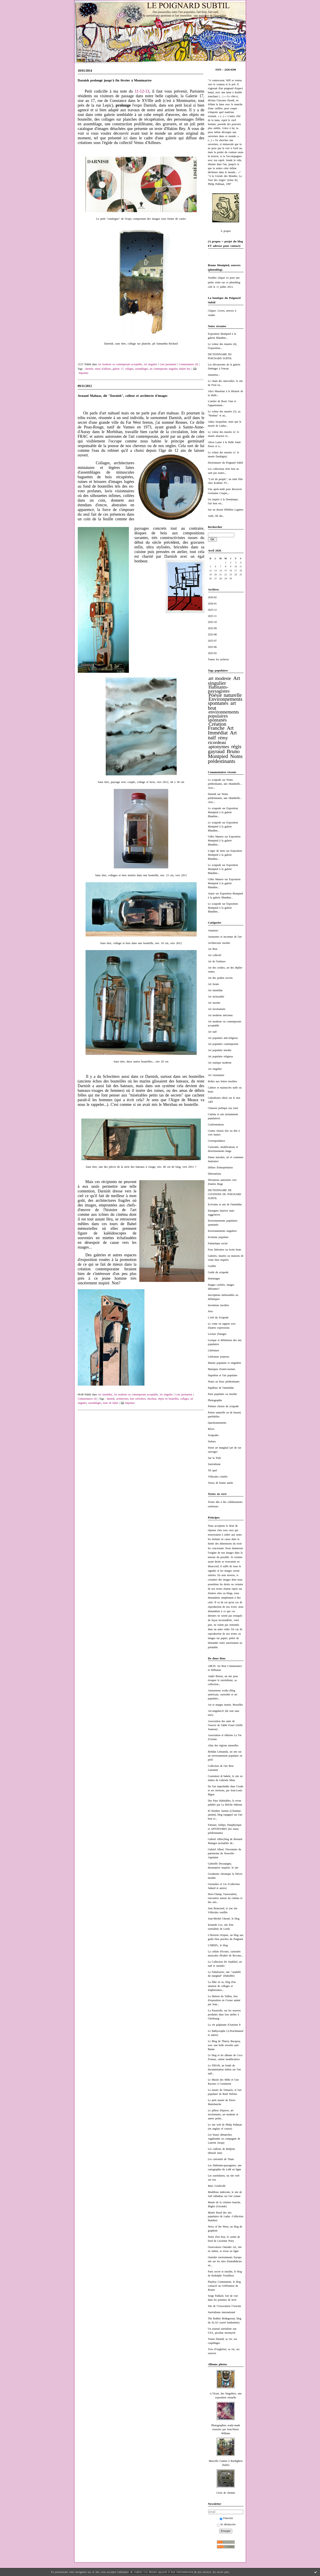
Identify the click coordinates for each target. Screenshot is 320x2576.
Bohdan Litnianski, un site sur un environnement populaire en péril (225, 1755)
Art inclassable (216, 996)
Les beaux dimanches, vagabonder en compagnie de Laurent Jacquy (224, 2138)
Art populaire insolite (220, 1050)
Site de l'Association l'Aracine (224, 2306)
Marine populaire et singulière (224, 1362)
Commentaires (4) (87, 1398)
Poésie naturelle (225, 695)
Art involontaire (217, 1009)
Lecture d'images (217, 1334)
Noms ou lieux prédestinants (224, 1381)
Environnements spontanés (225, 701)
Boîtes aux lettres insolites (222, 1081)
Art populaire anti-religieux (223, 1038)
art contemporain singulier (164, 368)
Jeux (210, 1311)
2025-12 (212, 609)
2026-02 (212, 597)
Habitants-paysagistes (219, 689)
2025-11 (212, 616)
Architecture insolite (219, 942)
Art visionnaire (216, 1075)
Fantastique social (218, 1243)
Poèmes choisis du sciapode (223, 1406)
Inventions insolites (218, 1305)
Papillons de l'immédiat (221, 1387)
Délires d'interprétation (220, 1167)
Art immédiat (215, 990)
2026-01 (212, 603)
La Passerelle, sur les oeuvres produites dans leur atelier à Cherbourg (224, 2014)
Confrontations (216, 1124)
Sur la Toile (214, 1457)
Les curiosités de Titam (221, 2159)
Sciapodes (213, 1435)
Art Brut (212, 949)
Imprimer (128, 1403)
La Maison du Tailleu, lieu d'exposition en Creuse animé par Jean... (224, 2000)
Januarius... (214, 374)
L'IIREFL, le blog (218, 1945)
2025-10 (212, 622)
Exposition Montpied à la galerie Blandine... (223, 812)
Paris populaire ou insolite (222, 1394)
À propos (226, 231)
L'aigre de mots (216, 850)
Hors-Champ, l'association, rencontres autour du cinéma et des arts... (225, 1898)
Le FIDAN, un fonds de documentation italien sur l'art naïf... (224, 2069)
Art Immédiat (221, 730)
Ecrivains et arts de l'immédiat (225, 1204)
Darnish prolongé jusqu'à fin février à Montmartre (115, 80)
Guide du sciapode (218, 1272)
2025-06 (212, 647)
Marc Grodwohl (217, 2185)
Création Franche (217, 726)
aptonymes (218, 746)
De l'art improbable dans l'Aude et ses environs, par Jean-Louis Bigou (225, 1790)
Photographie (215, 1400)
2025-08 (212, 634)
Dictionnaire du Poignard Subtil (225, 462)
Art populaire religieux (220, 1056)
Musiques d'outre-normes (221, 1369)
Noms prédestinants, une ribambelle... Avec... (225, 783)
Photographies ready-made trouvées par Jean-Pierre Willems (225, 2429)
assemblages (141, 368)
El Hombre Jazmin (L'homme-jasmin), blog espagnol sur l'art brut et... (225, 1814)
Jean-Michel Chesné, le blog (224, 1918)
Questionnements (217, 1422)
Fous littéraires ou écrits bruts (224, 1249)
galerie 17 (118, 368)
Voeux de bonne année (220, 1482)
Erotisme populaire (218, 1237)
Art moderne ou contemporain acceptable (120, 364)
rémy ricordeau (218, 740)
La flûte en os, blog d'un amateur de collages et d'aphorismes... (222, 1986)
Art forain (213, 984)
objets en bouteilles (168, 1398)
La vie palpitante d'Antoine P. (224, 2024)
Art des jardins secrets (220, 977)
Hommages (214, 1278)
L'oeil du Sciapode (218, 1317)
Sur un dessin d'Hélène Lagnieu (225, 509)
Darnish (212, 794)
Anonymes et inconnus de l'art (225, 936)
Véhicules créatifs (218, 1476)
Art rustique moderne (220, 1062)
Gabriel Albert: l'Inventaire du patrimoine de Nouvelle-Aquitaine (224, 1853)
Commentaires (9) (188, 364)
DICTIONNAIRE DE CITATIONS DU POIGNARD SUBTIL (224, 1194)
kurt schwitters (138, 1398)
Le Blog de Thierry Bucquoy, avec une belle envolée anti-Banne (224, 2045)
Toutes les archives (218, 659)
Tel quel (212, 1470)
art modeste (219, 678)
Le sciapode (214, 779)
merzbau (151, 1398)
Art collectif (214, 955)
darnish (89, 368)
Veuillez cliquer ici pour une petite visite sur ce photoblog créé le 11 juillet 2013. (224, 282)
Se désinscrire (226, 2524)
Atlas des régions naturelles (223, 1745)
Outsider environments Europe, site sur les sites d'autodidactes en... (225, 2261)
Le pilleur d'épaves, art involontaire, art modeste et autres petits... (223, 2114)
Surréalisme (214, 1464)
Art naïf (212, 1031)
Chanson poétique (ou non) (223, 1108)
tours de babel (110, 1403)
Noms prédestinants (225, 758)
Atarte (211, 893)
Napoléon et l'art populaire (223, 1375)
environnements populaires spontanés (223, 716)
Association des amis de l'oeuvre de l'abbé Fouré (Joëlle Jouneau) (225, 1725)
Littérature (213, 1350)
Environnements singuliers (222, 1230)
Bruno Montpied (224, 753)
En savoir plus (221, 2572)
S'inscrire (226, 2518)
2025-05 (212, 653)
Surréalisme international (221, 2312)
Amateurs (213, 930)
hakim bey (184, 368)
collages (129, 368)
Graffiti (212, 1266)
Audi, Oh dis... (216, 515)
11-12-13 (142, 91)
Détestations (214, 1173)
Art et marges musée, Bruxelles (225, 1704)
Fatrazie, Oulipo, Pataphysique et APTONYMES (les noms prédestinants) (225, 1828)
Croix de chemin (225, 2492)
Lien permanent (168, 364)
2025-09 (212, 628)
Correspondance (216, 1140)
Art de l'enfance (217, 961)
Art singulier (224, 680)
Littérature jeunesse (218, 1356)
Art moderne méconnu (220, 1015)
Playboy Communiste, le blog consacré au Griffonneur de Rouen (224, 2285)
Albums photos (217, 2364)
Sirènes (212, 1441)
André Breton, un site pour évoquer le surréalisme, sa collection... (223, 1680)
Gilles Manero (216, 836)
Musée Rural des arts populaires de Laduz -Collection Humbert (225, 2216)
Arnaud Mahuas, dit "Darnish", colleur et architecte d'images (123, 395)
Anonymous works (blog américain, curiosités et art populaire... (222, 1694)
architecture (122, 1398)
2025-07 (212, 640)
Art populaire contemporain (223, 1044)
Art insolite (214, 1002)
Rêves (211, 1429)
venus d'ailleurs (103, 368)
